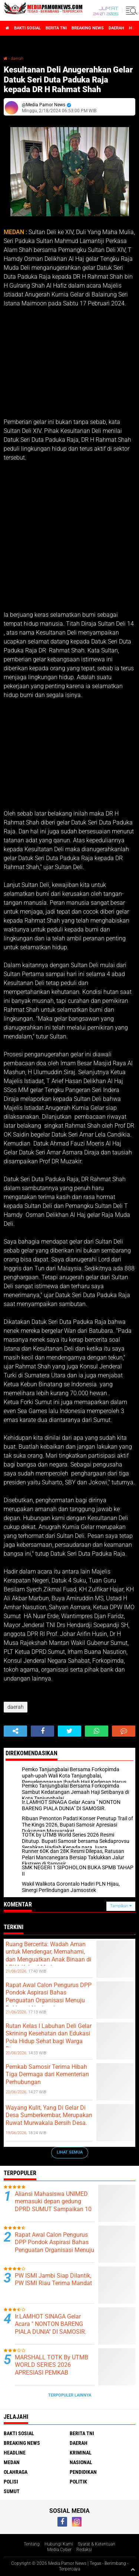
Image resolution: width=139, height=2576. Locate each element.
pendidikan (83, 2472)
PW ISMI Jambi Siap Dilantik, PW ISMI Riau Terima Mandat (53, 2279)
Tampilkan (121, 1905)
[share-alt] (15, 1731)
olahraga (15, 2472)
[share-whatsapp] (96, 1731)
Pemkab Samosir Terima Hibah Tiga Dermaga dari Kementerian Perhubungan (47, 2074)
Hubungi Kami (58, 2544)
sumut (12, 2491)
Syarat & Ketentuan (96, 2544)
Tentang (32, 2544)
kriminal (81, 2453)
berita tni (56, 28)
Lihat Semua (70, 2152)
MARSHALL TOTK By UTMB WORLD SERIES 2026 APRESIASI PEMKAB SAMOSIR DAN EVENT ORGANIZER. (51, 2373)
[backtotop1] (132, 2569)
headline (15, 2453)
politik (78, 2482)
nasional (81, 2462)
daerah (116, 28)
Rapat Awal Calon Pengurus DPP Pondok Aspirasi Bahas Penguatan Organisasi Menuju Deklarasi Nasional (49, 1997)
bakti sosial (27, 28)
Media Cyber (59, 2549)
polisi (11, 2482)
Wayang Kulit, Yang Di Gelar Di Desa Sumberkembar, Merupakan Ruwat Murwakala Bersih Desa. (49, 2115)
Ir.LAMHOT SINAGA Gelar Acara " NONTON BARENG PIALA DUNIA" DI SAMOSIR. (50, 2324)
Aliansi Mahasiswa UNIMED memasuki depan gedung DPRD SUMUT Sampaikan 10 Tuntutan (53, 2205)
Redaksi (84, 2549)
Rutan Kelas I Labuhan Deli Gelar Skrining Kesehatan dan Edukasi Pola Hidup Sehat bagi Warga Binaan (49, 2037)
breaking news (88, 28)
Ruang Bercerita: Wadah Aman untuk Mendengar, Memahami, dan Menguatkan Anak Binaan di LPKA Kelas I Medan (48, 1956)
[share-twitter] (69, 1731)
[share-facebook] (42, 1731)
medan (12, 2462)
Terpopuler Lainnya (69, 2395)
